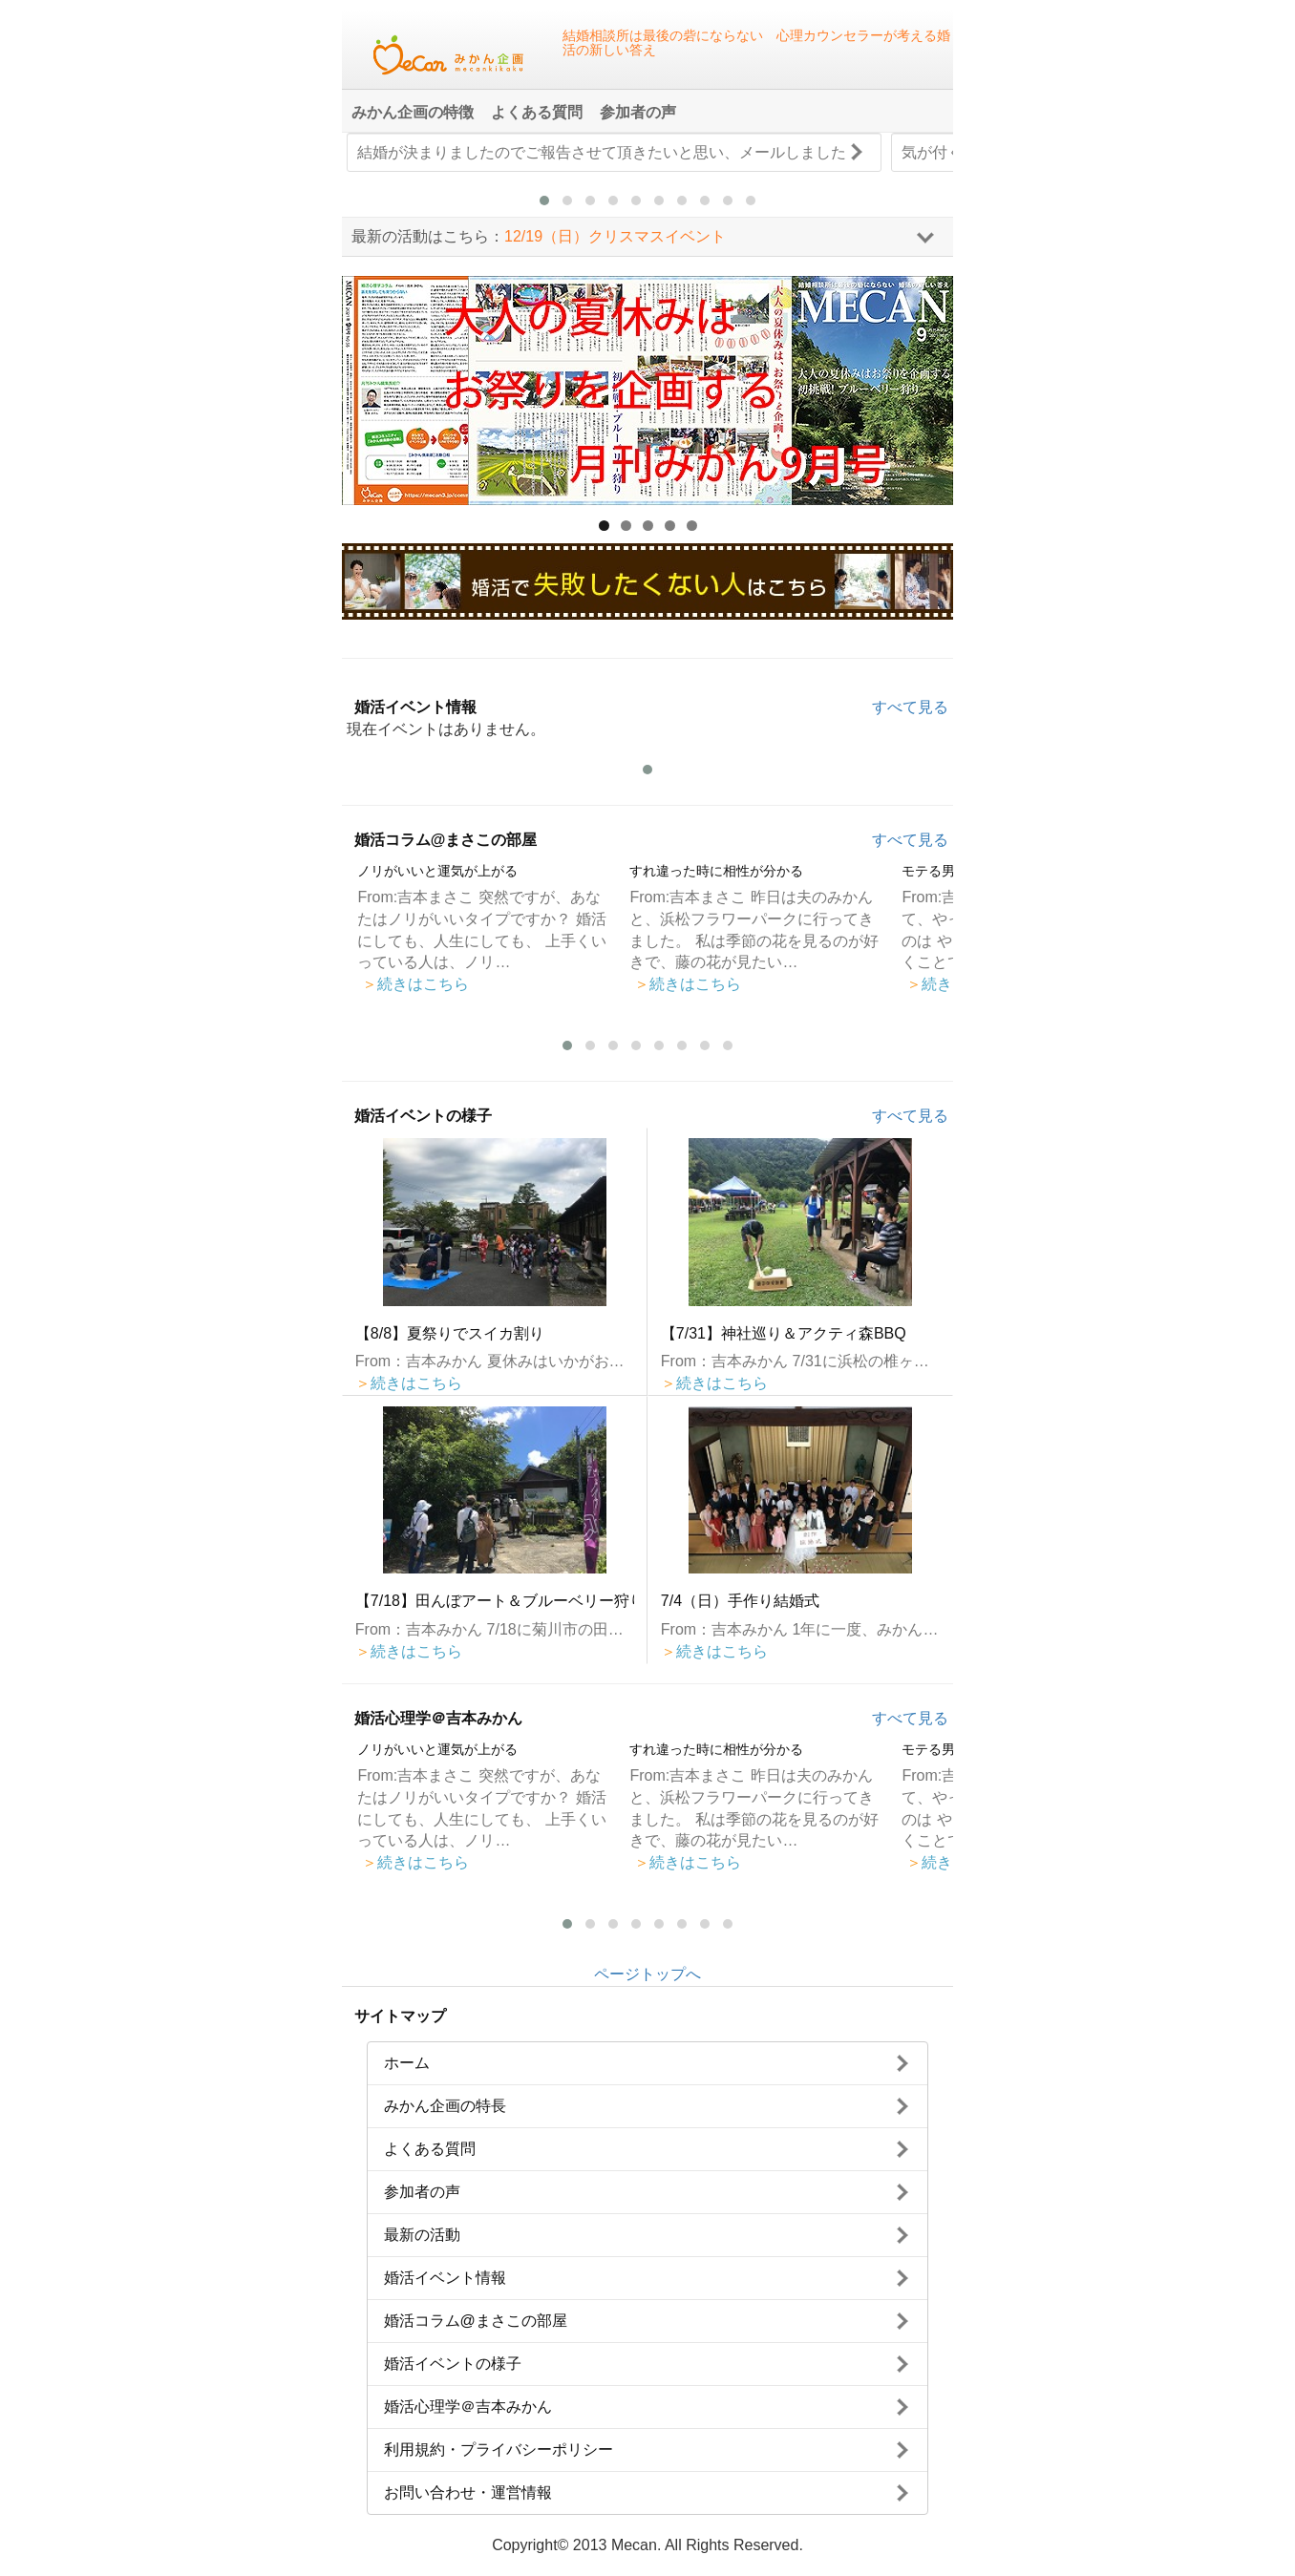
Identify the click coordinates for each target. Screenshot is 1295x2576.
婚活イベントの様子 (423, 1116)
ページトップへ (647, 1974)
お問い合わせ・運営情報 (468, 2492)
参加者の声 (638, 112)
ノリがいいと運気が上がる (437, 870)
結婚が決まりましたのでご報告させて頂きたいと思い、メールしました (601, 152)
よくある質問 (537, 112)
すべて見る (910, 707)
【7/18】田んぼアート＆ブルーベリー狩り (494, 1601)
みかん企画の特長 (445, 2106)
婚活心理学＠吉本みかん (438, 1718)
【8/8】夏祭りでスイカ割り (449, 1333)
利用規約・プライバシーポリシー (498, 2449)
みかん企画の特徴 (412, 112)
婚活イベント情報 (415, 707)
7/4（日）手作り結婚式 (740, 1601)
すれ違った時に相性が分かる (716, 870)
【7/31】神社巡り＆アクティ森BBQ (783, 1333)
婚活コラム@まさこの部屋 (446, 840)
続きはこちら (415, 984)
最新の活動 (422, 2235)
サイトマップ (400, 2016)
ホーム (407, 2063)
